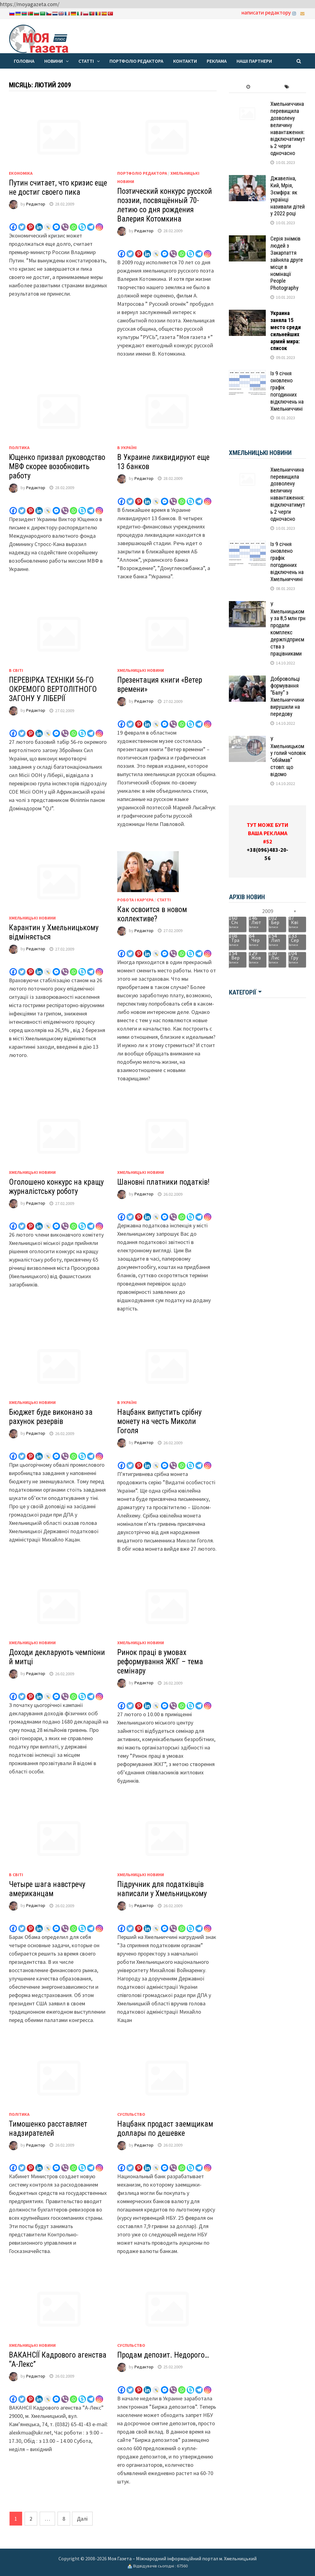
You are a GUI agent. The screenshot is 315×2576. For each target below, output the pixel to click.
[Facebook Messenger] (56, 222)
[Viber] (65, 222)
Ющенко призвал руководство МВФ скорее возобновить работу (57, 466)
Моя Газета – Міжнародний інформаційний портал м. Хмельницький (182, 2558)
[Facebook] (13, 222)
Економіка (21, 173)
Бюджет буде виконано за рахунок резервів (51, 1417)
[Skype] (82, 222)
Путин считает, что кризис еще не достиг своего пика (58, 187)
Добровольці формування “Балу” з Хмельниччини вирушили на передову (287, 696)
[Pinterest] (30, 222)
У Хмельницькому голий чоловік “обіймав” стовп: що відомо (288, 756)
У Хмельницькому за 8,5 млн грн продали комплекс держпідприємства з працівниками (287, 629)
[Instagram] (99, 222)
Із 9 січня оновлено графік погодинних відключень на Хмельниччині (287, 391)
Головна (24, 61)
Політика (19, 447)
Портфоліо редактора (136, 61)
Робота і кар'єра (135, 900)
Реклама (217, 61)
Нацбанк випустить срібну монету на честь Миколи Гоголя (159, 1421)
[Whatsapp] (73, 222)
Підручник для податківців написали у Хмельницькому (162, 1889)
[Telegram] (90, 222)
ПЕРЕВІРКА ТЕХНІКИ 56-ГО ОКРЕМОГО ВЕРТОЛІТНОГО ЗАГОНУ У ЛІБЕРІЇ (53, 689)
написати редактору (266, 12)
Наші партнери (254, 61)
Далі (82, 2518)
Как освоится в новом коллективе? (152, 914)
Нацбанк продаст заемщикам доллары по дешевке (165, 2128)
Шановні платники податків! (163, 1182)
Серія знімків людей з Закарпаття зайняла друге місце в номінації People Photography (286, 263)
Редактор (35, 204)
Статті (86, 61)
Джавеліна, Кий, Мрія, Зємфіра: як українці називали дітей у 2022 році (287, 196)
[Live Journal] (47, 222)
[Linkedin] (39, 222)
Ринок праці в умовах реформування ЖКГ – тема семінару (160, 1661)
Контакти (185, 61)
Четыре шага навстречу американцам (47, 1889)
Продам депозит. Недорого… (163, 2355)
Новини (53, 61)
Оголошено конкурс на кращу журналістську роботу (56, 1187)
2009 (267, 911)
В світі (16, 670)
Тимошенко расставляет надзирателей (48, 2128)
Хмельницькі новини (140, 670)
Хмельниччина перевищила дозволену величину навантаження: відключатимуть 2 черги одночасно (287, 128)
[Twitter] (22, 222)
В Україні (127, 447)
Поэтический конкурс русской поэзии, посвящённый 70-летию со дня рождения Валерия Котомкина (164, 205)
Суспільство (131, 2114)
